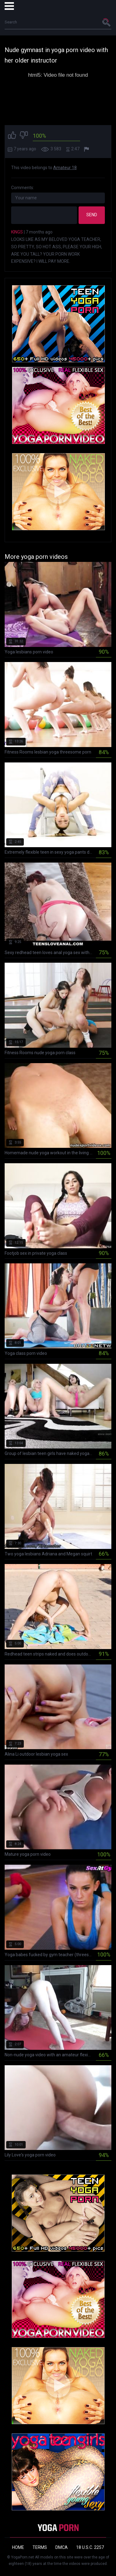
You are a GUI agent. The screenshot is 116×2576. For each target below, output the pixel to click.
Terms (39, 2547)
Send (91, 214)
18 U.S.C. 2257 (90, 2547)
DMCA (61, 2547)
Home (18, 2547)
